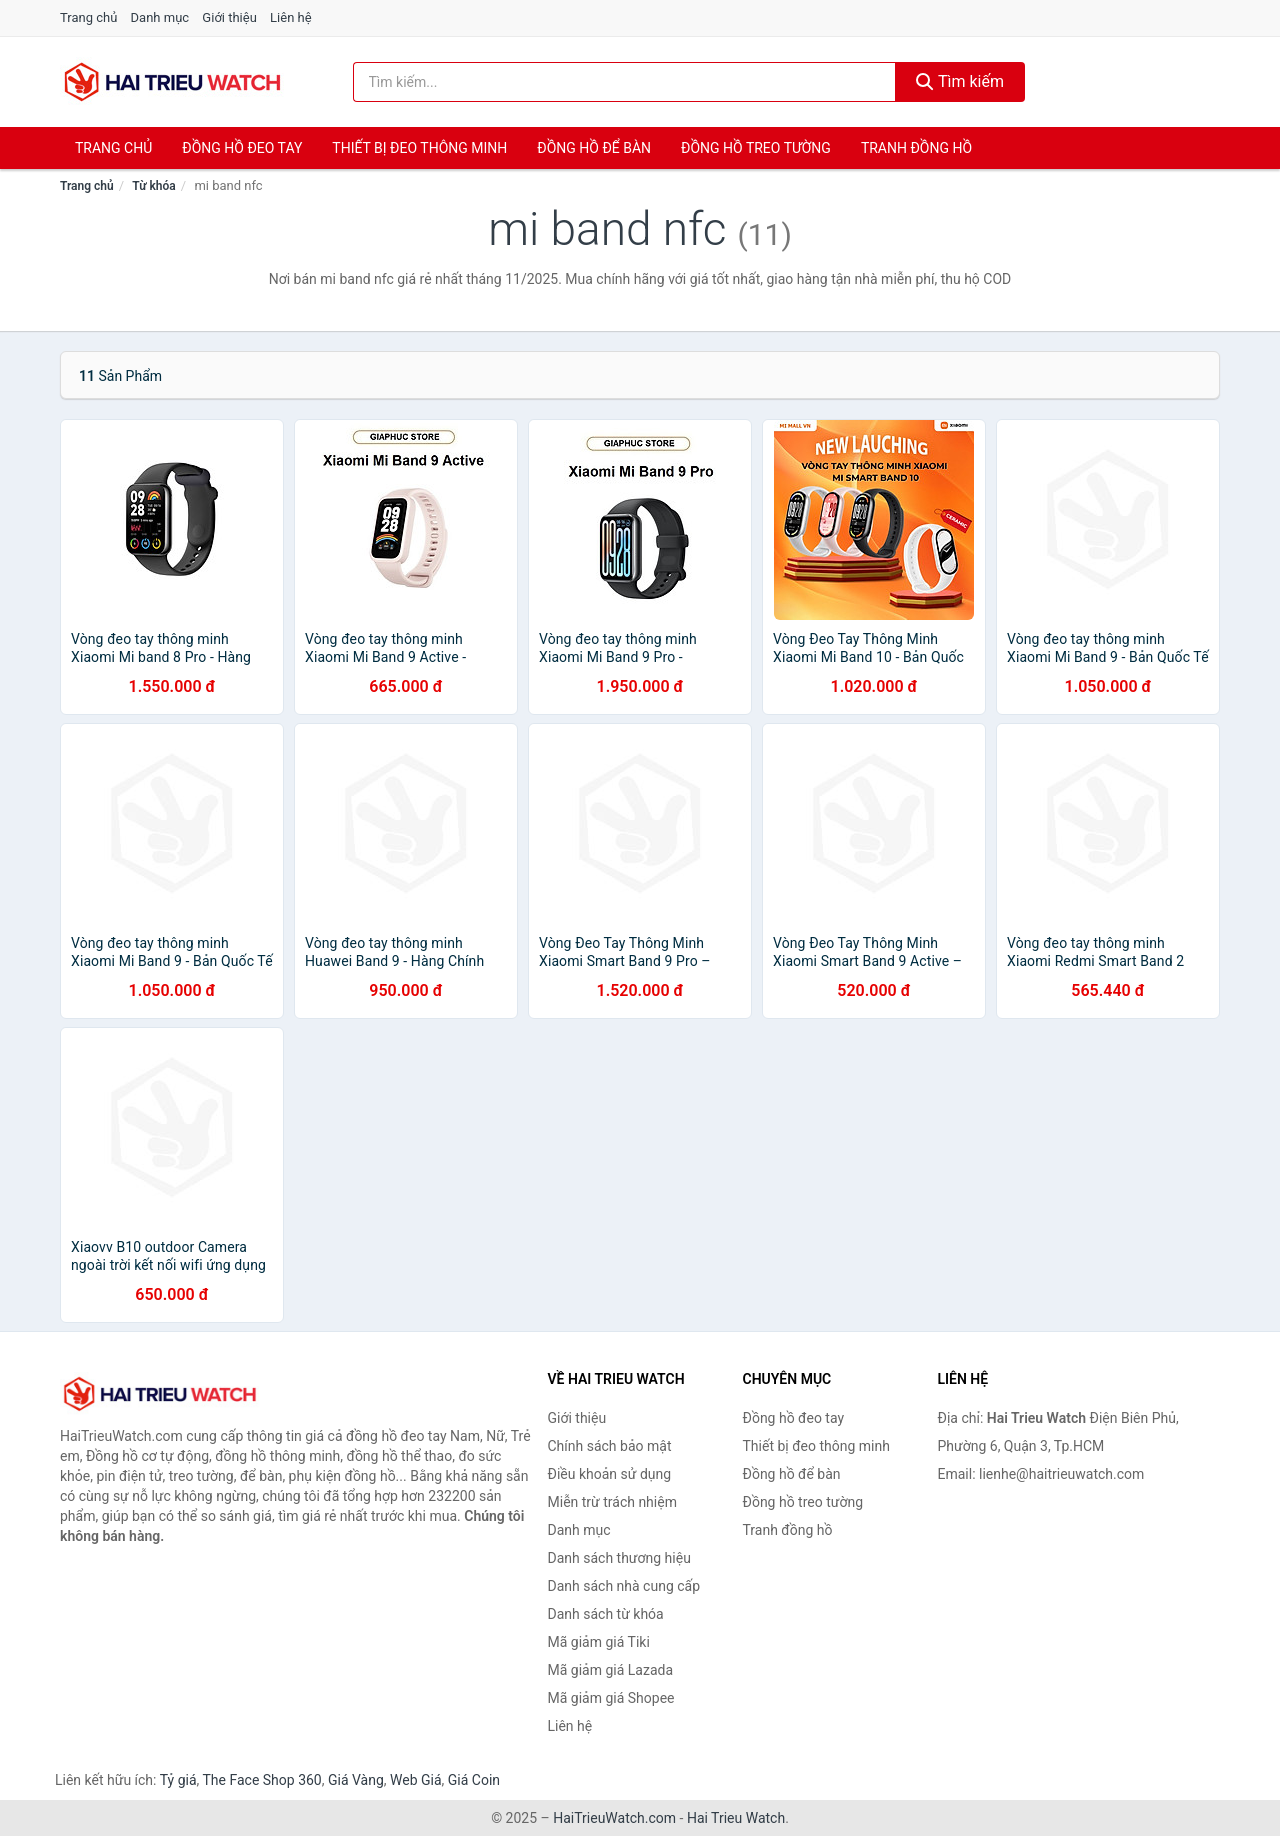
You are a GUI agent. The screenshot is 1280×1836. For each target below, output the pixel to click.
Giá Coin (474, 1780)
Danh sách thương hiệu (619, 1558)
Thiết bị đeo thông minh (419, 148)
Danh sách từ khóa (606, 1614)
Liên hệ (291, 17)
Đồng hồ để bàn (594, 148)
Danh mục (160, 17)
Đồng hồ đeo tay (242, 148)
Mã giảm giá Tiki (599, 1642)
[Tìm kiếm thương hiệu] (625, 82)
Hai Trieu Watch (736, 1818)
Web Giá (416, 1780)
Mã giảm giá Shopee (611, 1698)
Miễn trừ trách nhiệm (612, 1502)
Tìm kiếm (960, 81)
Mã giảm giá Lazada (611, 1670)
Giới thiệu (229, 17)
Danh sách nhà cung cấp (624, 1586)
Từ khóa (153, 186)
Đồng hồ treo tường (756, 148)
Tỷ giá (178, 1780)
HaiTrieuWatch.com (614, 1818)
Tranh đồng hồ (916, 148)
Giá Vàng (356, 1780)
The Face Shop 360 (261, 1780)
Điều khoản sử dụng (610, 1474)
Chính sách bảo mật (610, 1446)
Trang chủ (88, 17)
